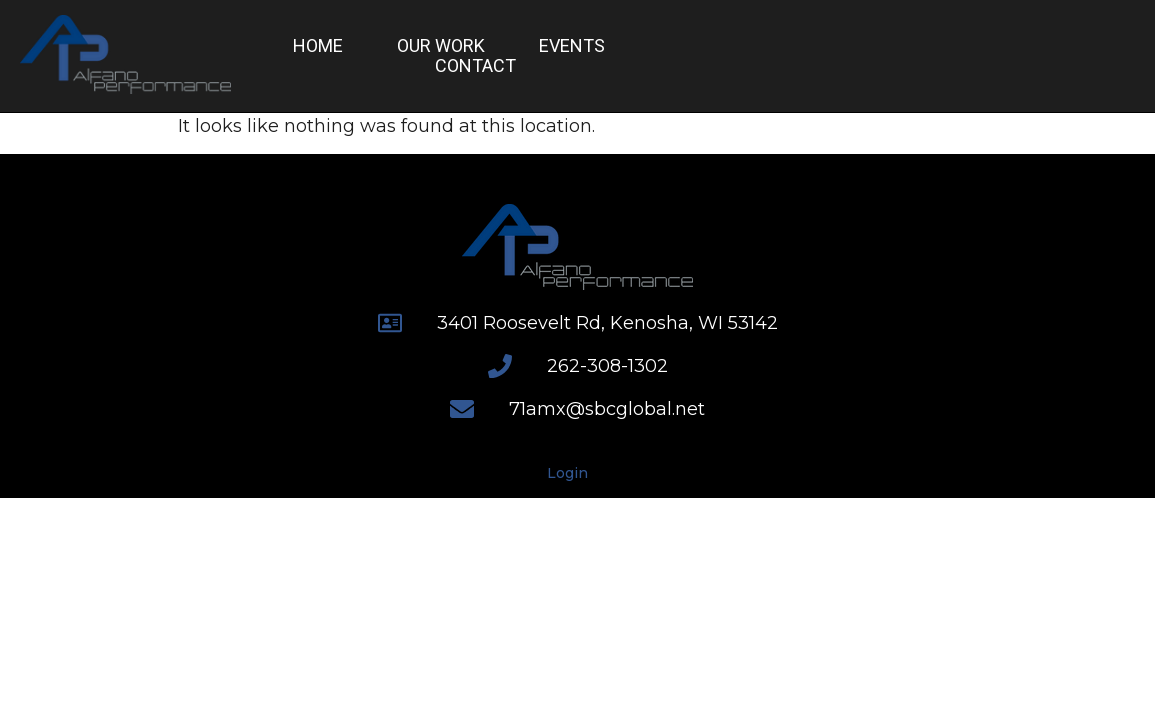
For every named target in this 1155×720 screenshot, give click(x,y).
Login (567, 473)
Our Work (441, 46)
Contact (475, 66)
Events (572, 46)
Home (318, 46)
